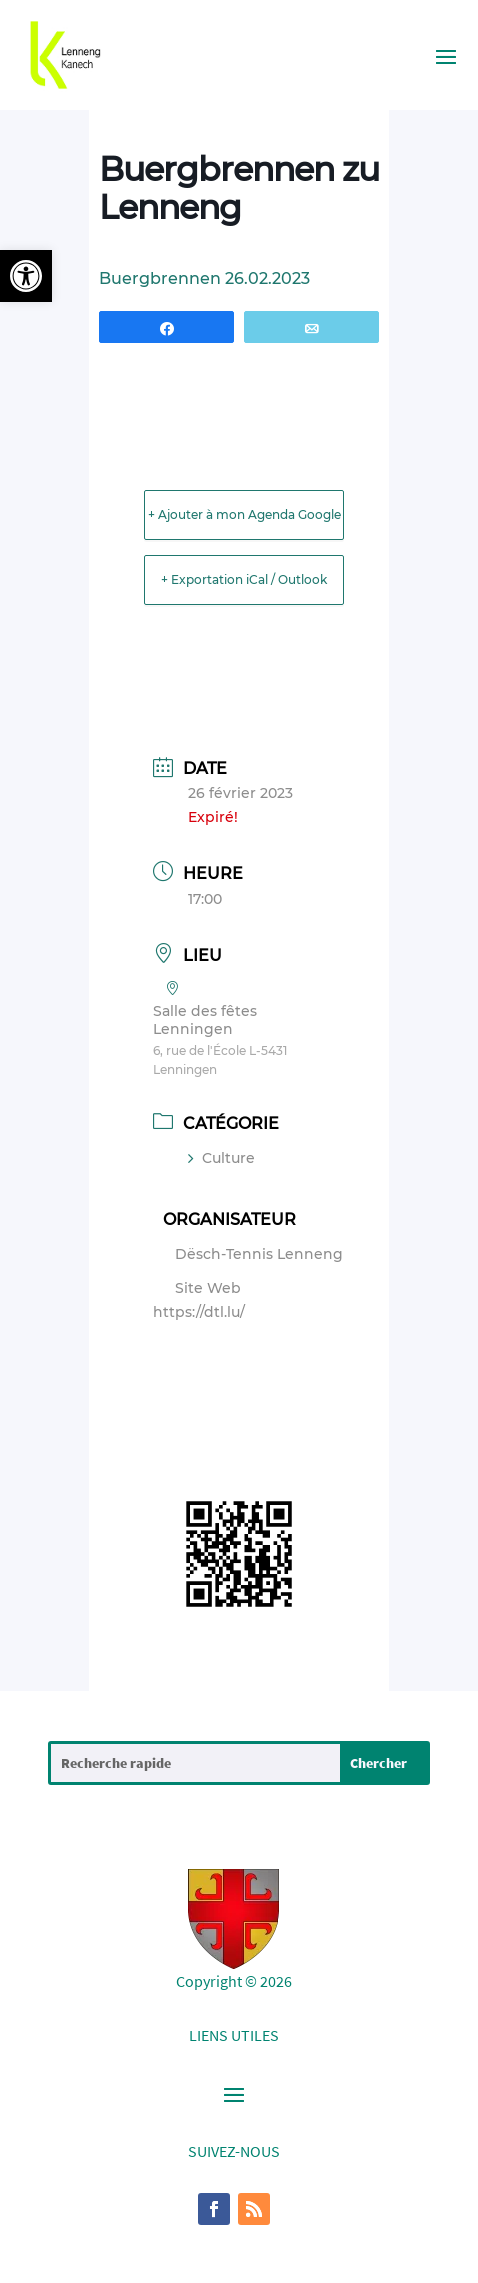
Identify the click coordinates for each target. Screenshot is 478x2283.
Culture (221, 1158)
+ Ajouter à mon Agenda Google (244, 514)
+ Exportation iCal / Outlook (244, 579)
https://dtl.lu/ (199, 1312)
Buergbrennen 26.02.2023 (204, 278)
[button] (26, 276)
